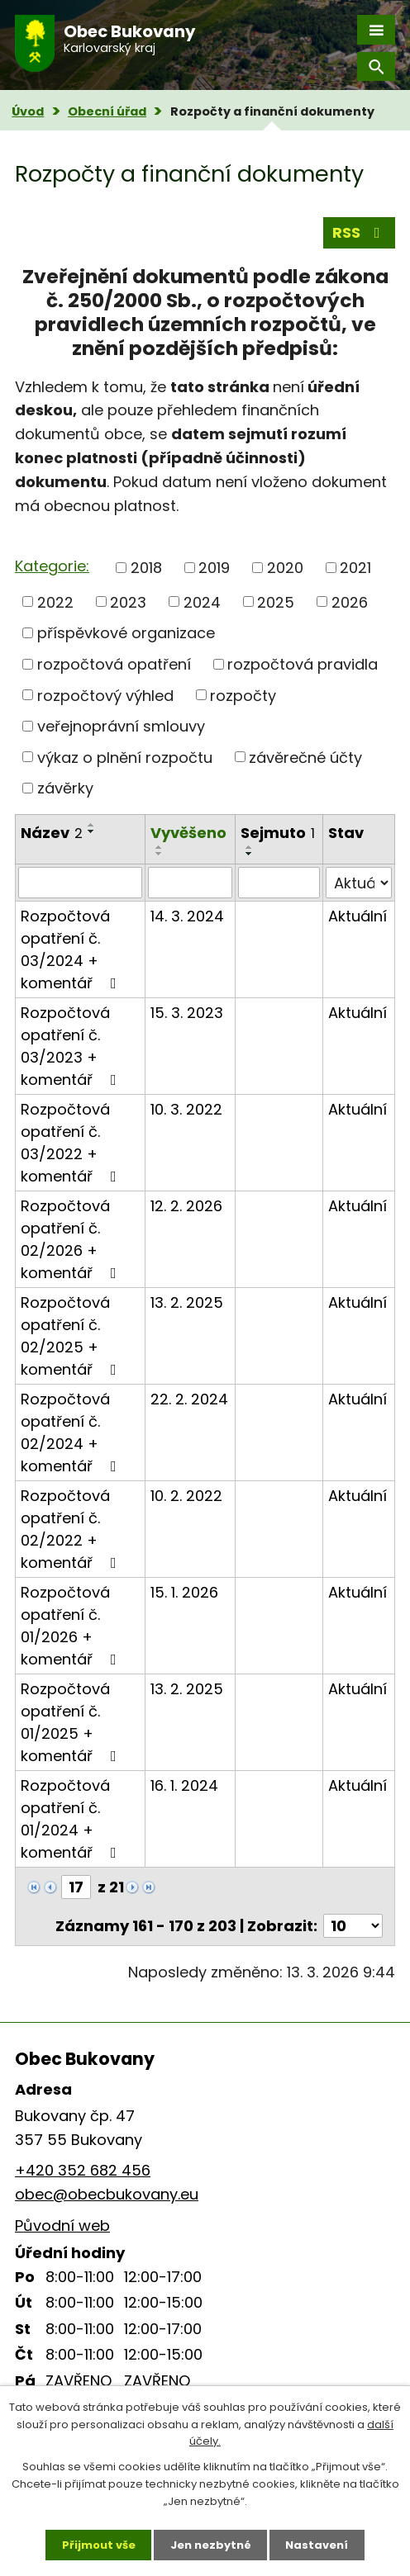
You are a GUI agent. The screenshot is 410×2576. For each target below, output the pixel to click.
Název (52, 832)
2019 (214, 567)
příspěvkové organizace (126, 633)
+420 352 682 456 (82, 2170)
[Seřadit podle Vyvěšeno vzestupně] (159, 847)
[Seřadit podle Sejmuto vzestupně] (250, 847)
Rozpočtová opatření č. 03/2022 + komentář (72, 1142)
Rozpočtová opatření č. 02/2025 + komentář (72, 1336)
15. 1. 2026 (184, 1592)
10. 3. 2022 (186, 1109)
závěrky (65, 788)
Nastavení (317, 2544)
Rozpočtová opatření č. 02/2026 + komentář (72, 1239)
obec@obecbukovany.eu (106, 2194)
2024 (202, 601)
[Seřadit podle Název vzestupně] (92, 825)
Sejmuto (278, 832)
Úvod (28, 111)
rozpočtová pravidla (302, 664)
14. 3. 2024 (187, 916)
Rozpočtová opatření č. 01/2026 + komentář (72, 1625)
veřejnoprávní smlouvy (121, 726)
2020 (285, 567)
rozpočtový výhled (105, 694)
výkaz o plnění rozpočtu (124, 756)
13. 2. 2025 (186, 1302)
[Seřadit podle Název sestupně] (92, 831)
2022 (55, 601)
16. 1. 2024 (184, 1785)
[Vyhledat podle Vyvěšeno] (189, 882)
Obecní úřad (107, 111)
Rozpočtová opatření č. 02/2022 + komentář (72, 1529)
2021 (355, 567)
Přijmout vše (99, 2544)
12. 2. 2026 (186, 1206)
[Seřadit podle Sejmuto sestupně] (250, 853)
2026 (349, 601)
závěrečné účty (305, 756)
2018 (146, 567)
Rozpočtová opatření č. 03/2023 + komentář (72, 1046)
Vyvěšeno (188, 832)
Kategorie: (52, 566)
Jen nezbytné (210, 2544)
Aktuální (357, 916)
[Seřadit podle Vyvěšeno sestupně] (159, 853)
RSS (359, 232)
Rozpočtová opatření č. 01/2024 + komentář (72, 1819)
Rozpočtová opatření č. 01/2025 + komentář (72, 1722)
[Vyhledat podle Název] (80, 882)
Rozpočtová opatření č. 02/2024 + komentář (72, 1432)
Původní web (62, 2225)
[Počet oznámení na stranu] (353, 1926)
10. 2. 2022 (186, 1495)
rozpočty (243, 694)
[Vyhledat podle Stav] (359, 882)
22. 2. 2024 (189, 1399)
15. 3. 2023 (186, 1012)
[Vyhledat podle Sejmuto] (279, 882)
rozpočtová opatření (114, 664)
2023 (128, 601)
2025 (275, 601)
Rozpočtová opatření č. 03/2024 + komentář (72, 949)
